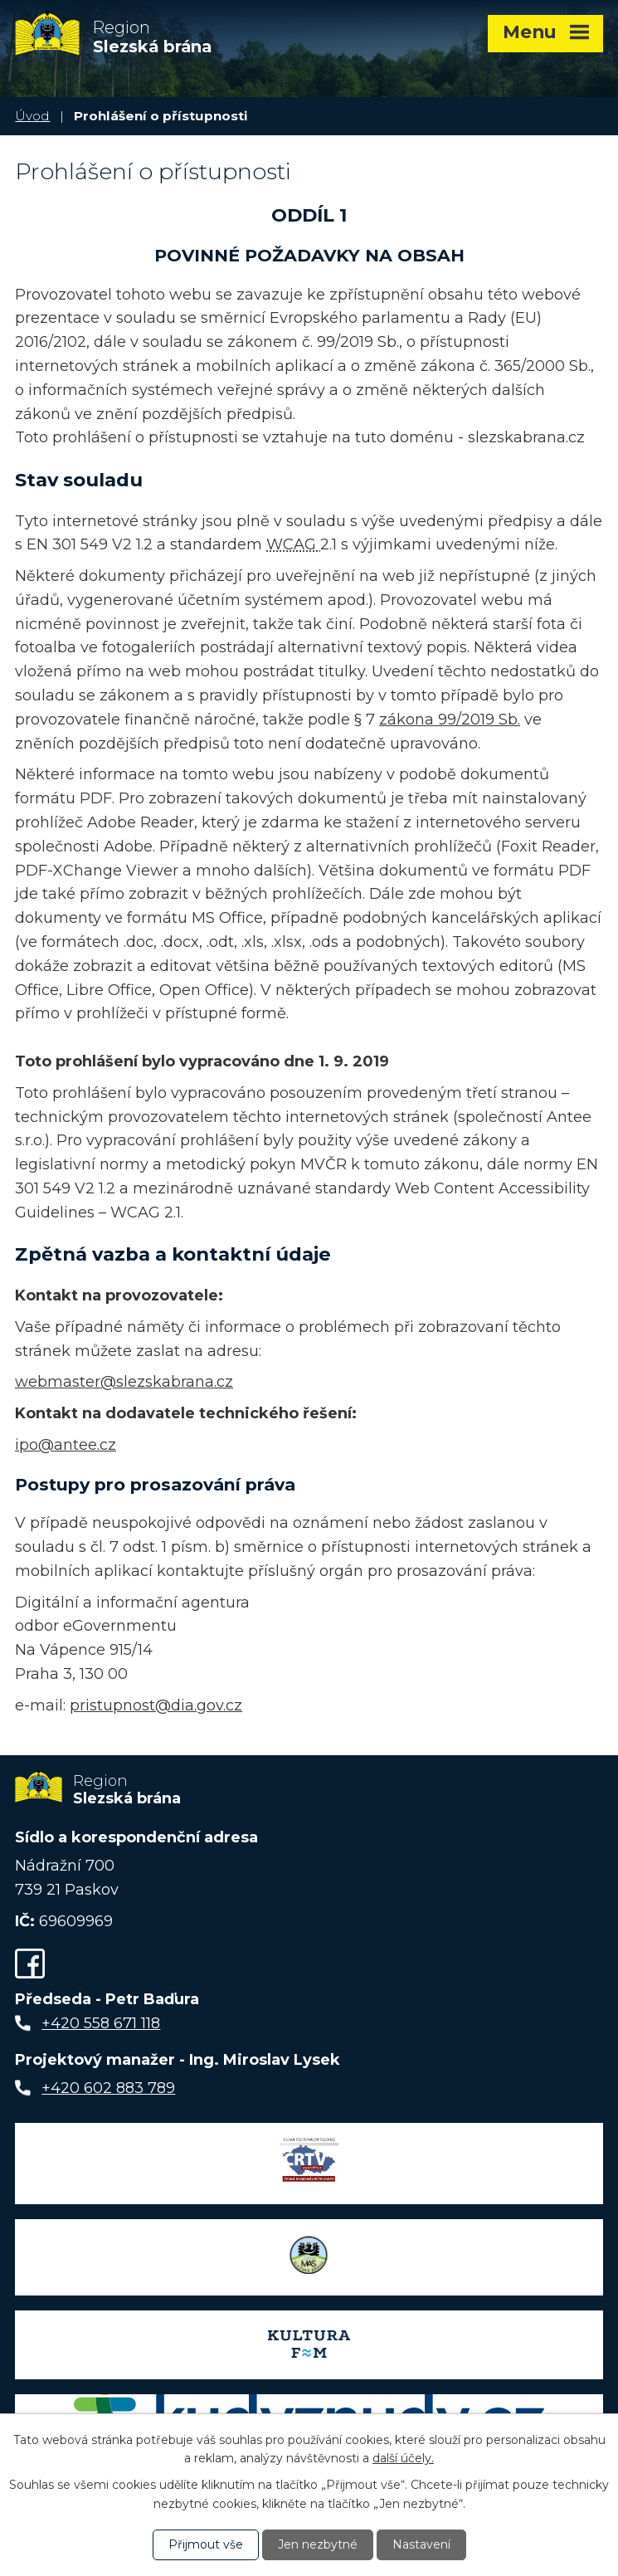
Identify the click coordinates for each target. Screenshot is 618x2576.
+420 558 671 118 (100, 2023)
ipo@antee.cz (65, 1445)
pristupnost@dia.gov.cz (156, 1705)
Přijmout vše (205, 2544)
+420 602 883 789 (108, 2088)
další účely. (403, 2458)
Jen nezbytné (318, 2544)
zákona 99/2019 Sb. (449, 719)
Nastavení (421, 2544)
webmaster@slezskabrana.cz (124, 1382)
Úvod (32, 116)
